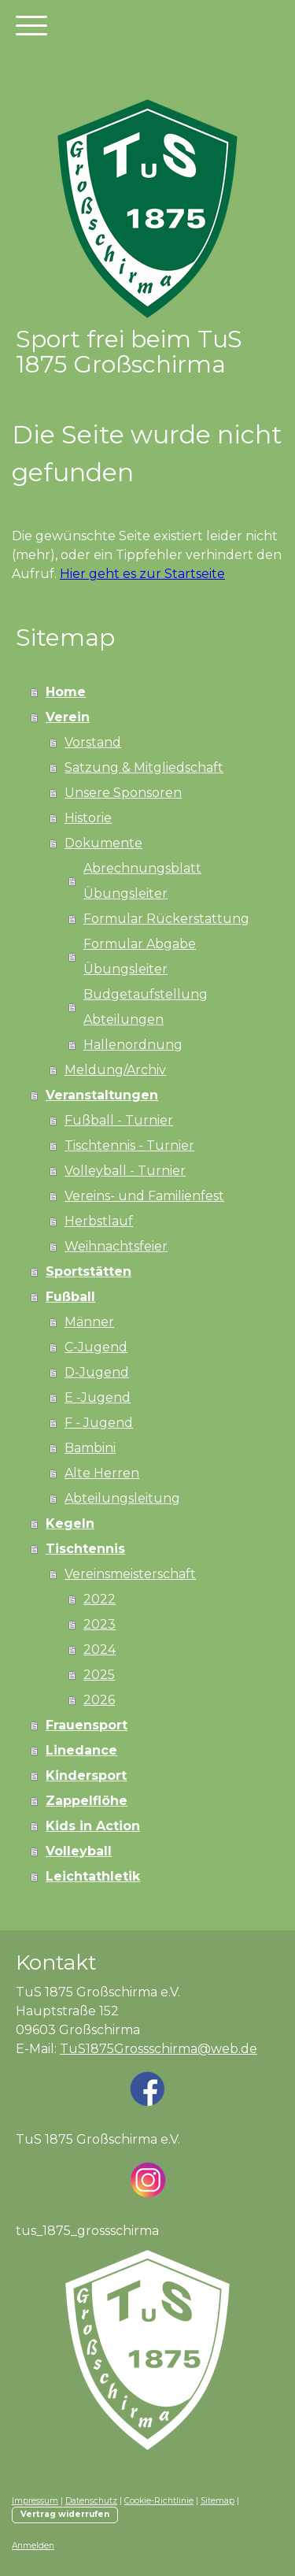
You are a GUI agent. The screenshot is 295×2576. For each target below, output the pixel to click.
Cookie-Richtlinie (159, 2501)
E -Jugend (98, 1397)
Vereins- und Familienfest (144, 1195)
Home (66, 691)
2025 (99, 1674)
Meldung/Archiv (115, 1069)
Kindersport (86, 1775)
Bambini (90, 1447)
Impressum (35, 2501)
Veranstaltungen (102, 1095)
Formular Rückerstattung (166, 918)
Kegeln (70, 1523)
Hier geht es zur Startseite (142, 573)
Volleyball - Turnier (125, 1170)
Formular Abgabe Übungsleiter (139, 956)
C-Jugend (96, 1347)
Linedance (81, 1750)
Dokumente (103, 843)
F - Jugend (99, 1422)
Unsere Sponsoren (123, 792)
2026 (99, 1699)
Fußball (70, 1296)
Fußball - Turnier (119, 1120)
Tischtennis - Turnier (129, 1145)
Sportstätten (88, 1271)
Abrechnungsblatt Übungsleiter (142, 881)
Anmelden (33, 2546)
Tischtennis (85, 1548)
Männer (89, 1321)
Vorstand (93, 742)
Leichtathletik (93, 1876)
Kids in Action (93, 1825)
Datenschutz (91, 2501)
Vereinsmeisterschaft (130, 1573)
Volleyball (79, 1851)
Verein (68, 717)
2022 (99, 1599)
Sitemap (217, 2501)
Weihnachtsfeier (116, 1246)
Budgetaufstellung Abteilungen (145, 1007)
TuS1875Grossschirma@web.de (158, 2048)
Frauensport (86, 1725)
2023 (99, 1624)
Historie (88, 817)
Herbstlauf (99, 1221)
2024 (99, 1649)
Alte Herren (102, 1473)
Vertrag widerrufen (64, 2514)
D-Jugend (97, 1372)
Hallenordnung (133, 1044)
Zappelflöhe (86, 1800)
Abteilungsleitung (122, 1498)
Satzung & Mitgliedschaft (144, 767)
